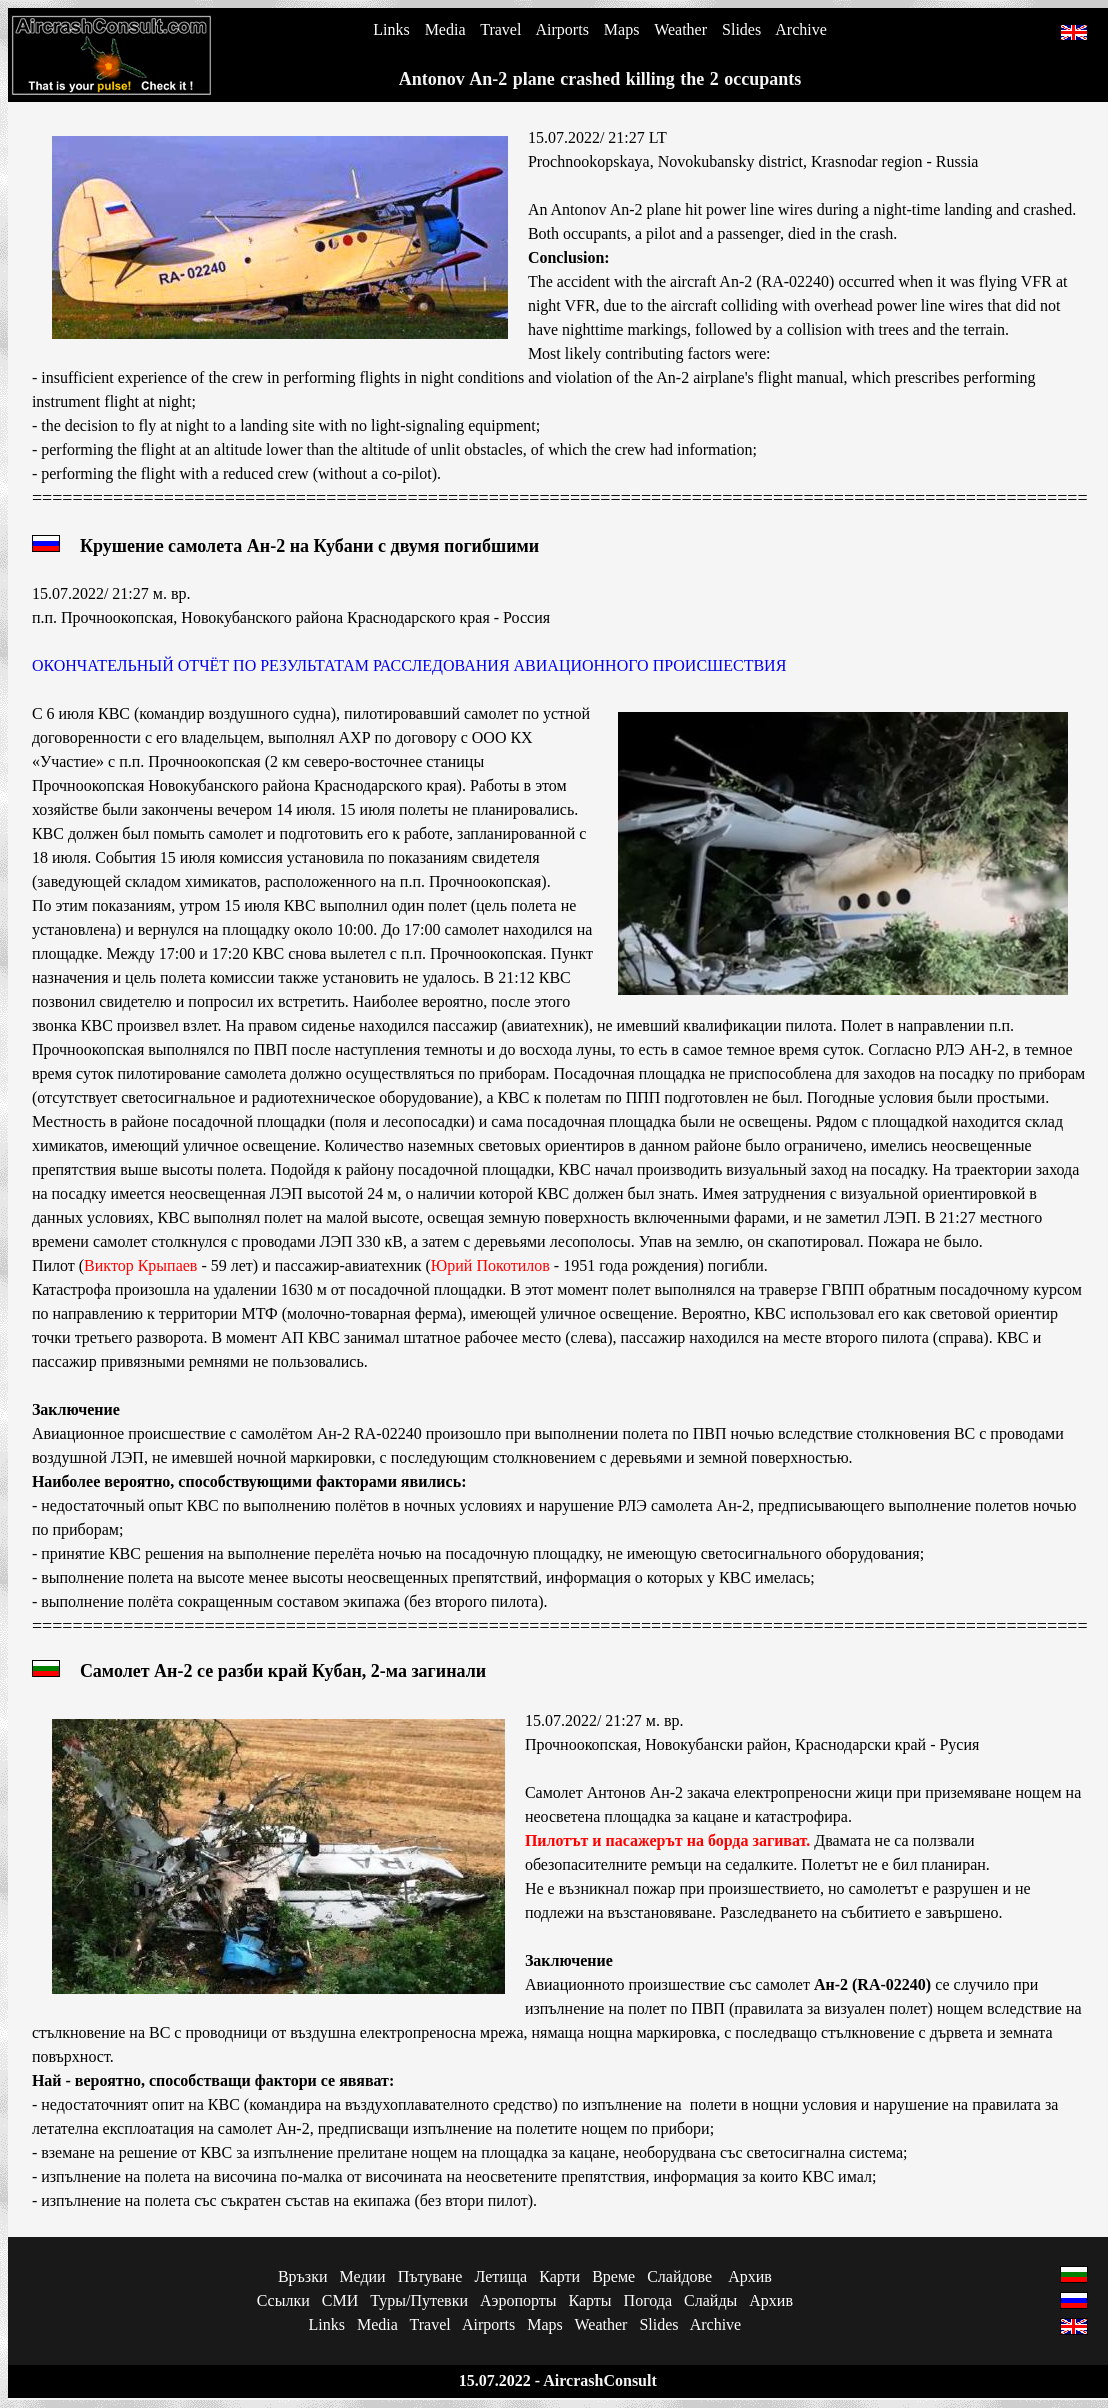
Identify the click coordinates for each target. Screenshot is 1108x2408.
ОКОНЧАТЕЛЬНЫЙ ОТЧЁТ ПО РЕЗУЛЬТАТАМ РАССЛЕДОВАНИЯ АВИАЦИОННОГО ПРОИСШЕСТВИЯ (409, 665)
